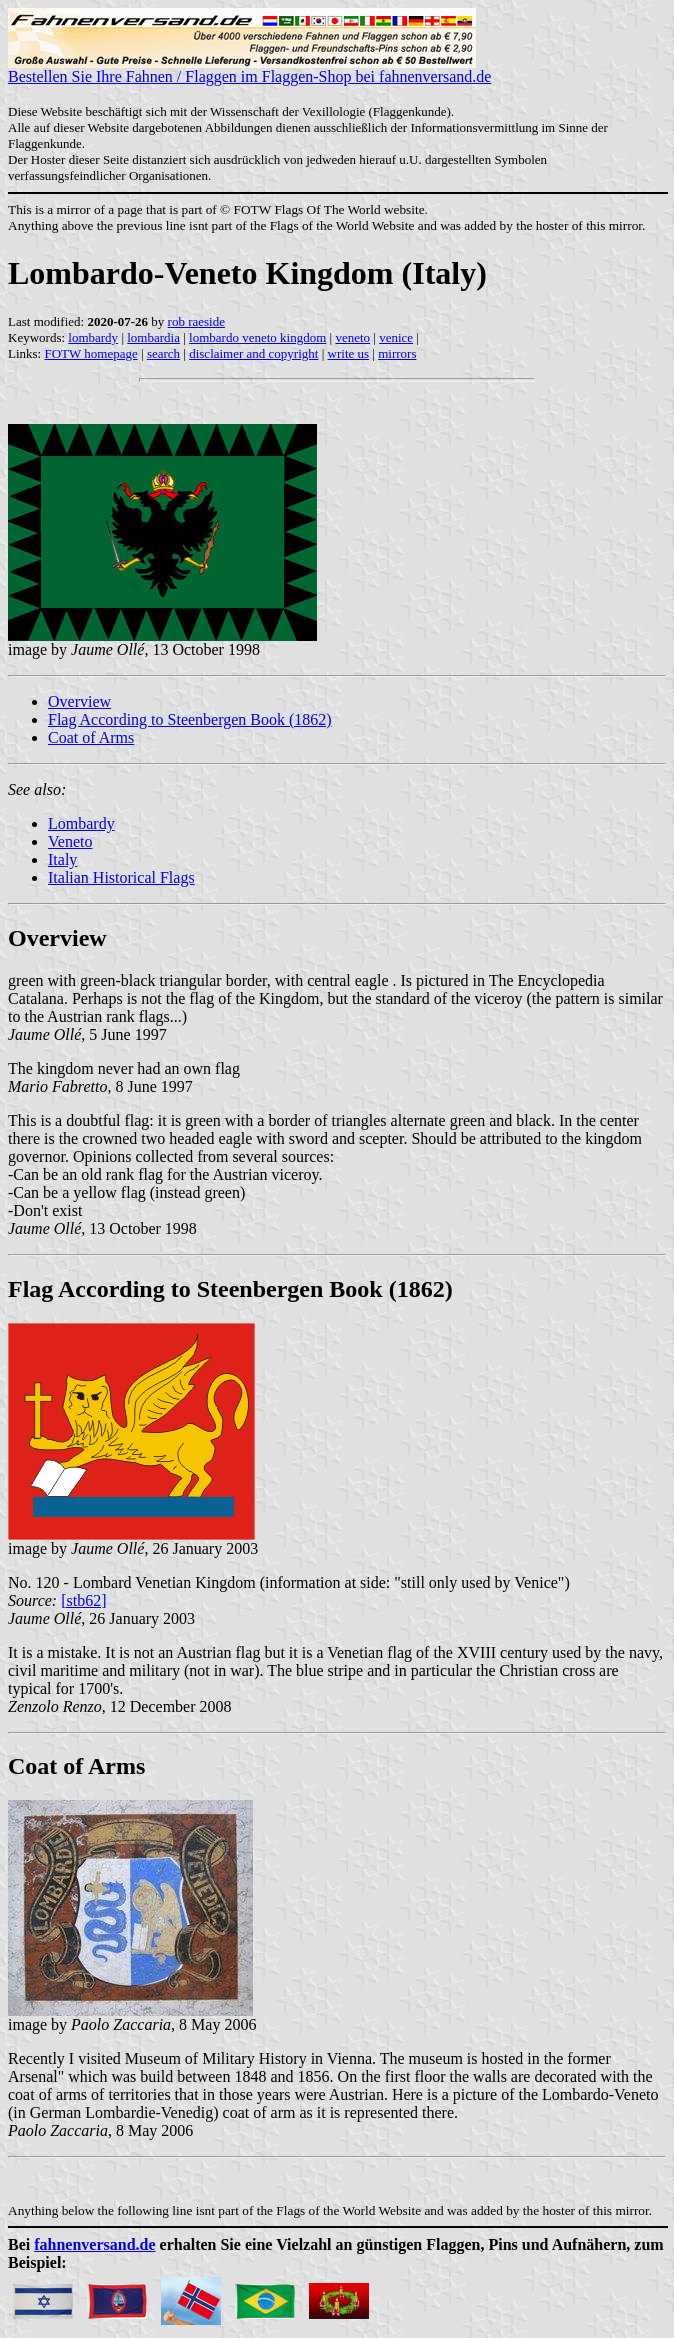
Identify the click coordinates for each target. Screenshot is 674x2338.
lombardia (153, 337)
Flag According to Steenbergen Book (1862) (190, 719)
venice (396, 337)
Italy (62, 859)
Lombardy (81, 823)
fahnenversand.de (94, 2244)
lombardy (93, 337)
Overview (79, 701)
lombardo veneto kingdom (257, 337)
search (163, 353)
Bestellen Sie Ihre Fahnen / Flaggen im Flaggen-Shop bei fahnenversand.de (249, 69)
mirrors (397, 353)
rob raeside (196, 321)
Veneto (70, 841)
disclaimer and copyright (253, 353)
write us (349, 353)
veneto (352, 337)
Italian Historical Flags (121, 877)
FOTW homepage (90, 353)
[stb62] (83, 1600)
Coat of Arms (91, 737)
